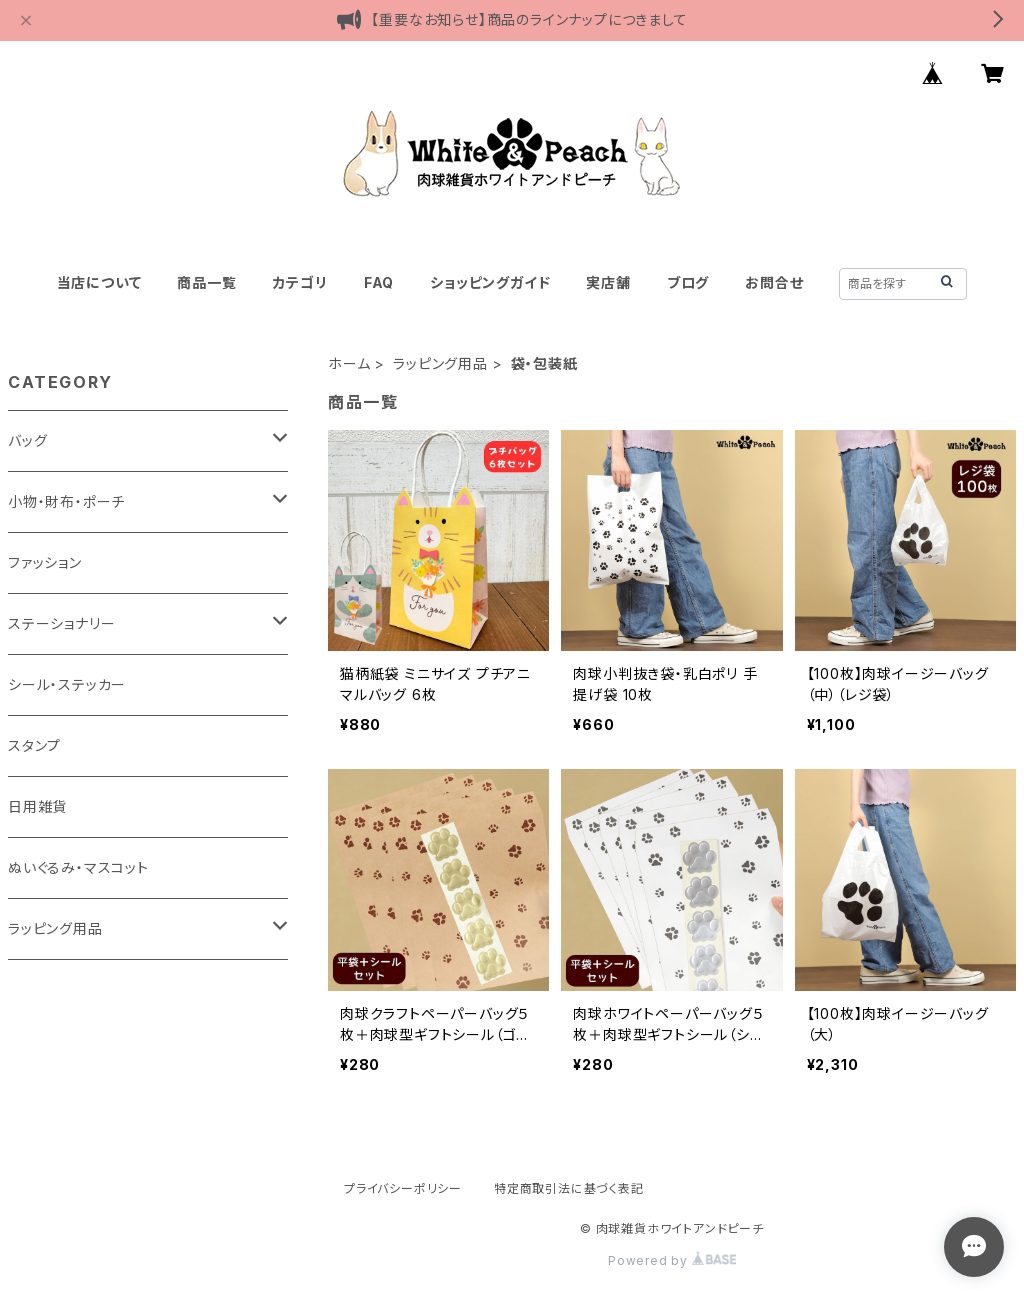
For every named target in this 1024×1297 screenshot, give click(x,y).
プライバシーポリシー (403, 1188)
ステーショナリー (61, 623)
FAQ (379, 282)
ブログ (688, 282)
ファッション (45, 562)
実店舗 (608, 282)
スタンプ (34, 745)
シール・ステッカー (67, 684)
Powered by (672, 1260)
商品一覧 (206, 282)
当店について (99, 282)
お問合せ (774, 282)
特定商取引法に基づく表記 (569, 1188)
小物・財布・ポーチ (66, 501)
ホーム (349, 363)
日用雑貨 (37, 806)
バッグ (27, 440)
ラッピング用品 (440, 363)
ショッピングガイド (490, 282)
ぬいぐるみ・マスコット (78, 867)
